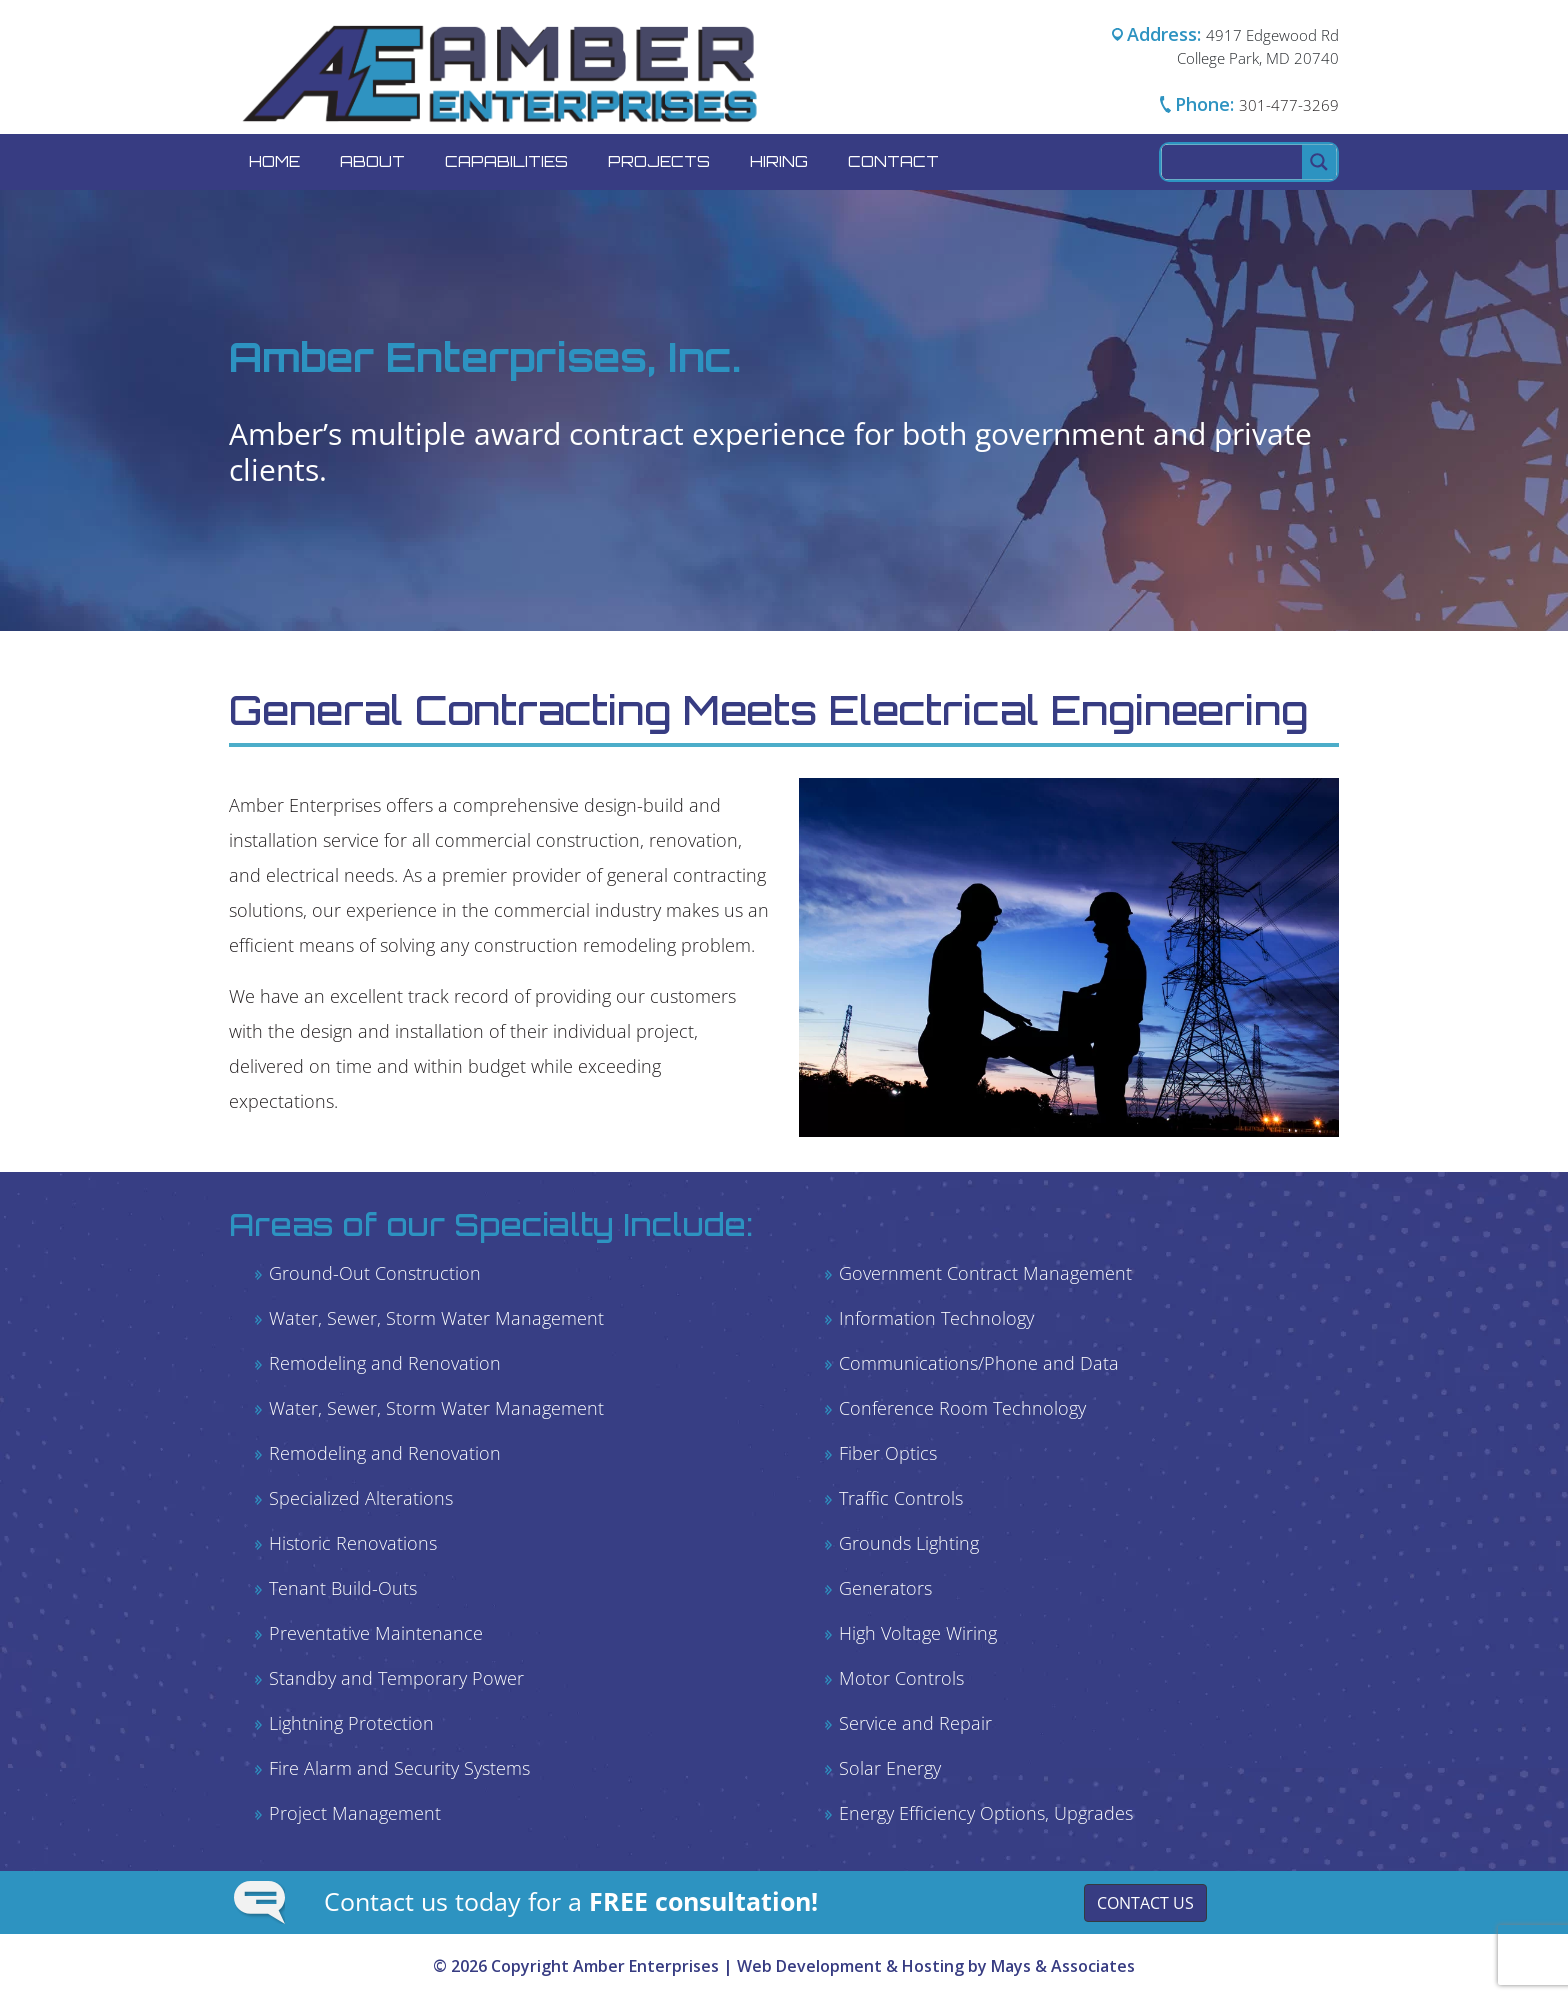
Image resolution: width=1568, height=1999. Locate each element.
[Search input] (1233, 162)
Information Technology (936, 1318)
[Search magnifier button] (1319, 162)
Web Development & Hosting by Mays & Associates (936, 1966)
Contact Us (1145, 1903)
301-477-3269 (1289, 105)
